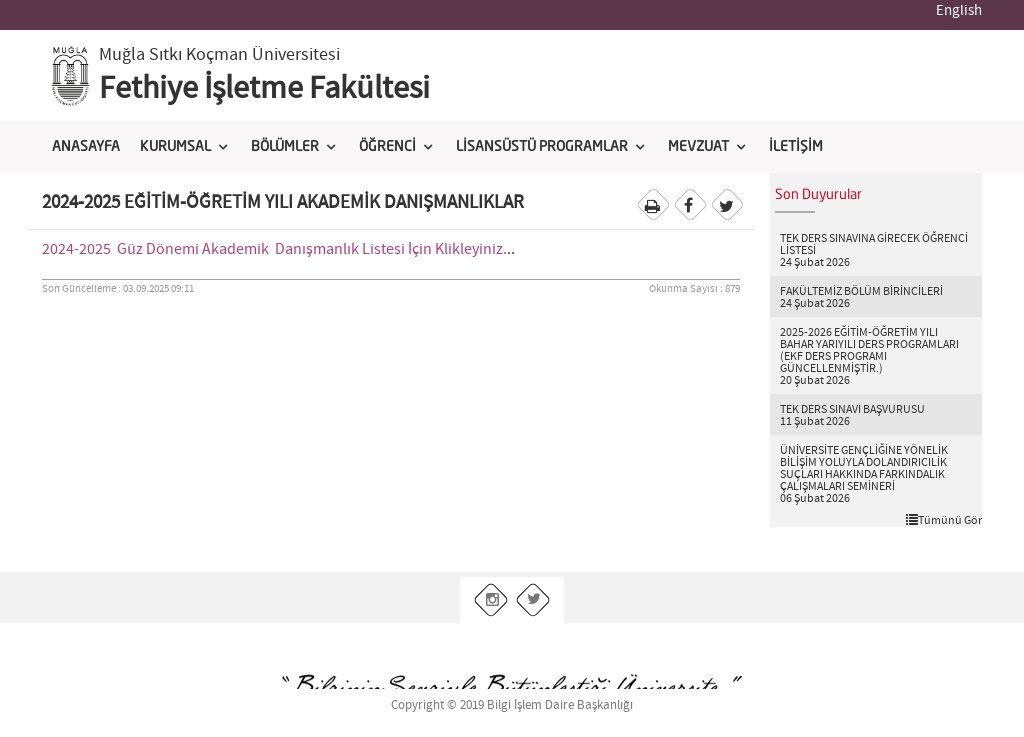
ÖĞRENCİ (387, 147)
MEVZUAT (698, 147)
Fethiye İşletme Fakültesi (264, 89)
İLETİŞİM (796, 147)
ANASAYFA (86, 147)
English (959, 11)
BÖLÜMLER (285, 147)
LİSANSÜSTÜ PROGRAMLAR (542, 147)
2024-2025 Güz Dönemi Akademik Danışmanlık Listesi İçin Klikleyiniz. (274, 249)
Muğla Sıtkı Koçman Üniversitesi (219, 55)
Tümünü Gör (944, 520)
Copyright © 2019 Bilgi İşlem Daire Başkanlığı (512, 705)
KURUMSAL (175, 147)
